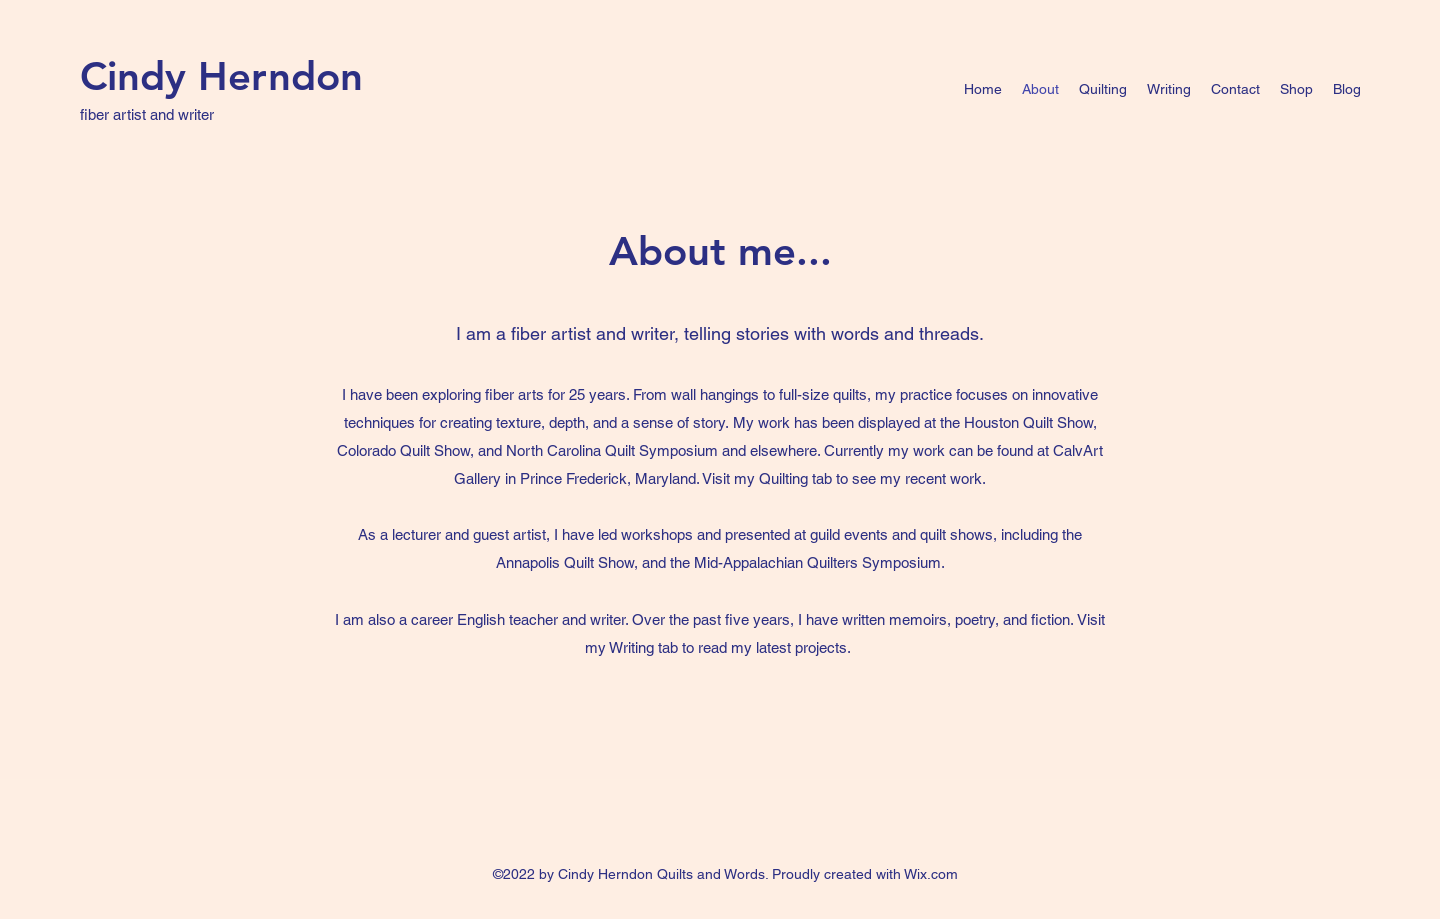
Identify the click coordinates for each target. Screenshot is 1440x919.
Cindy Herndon (221, 76)
